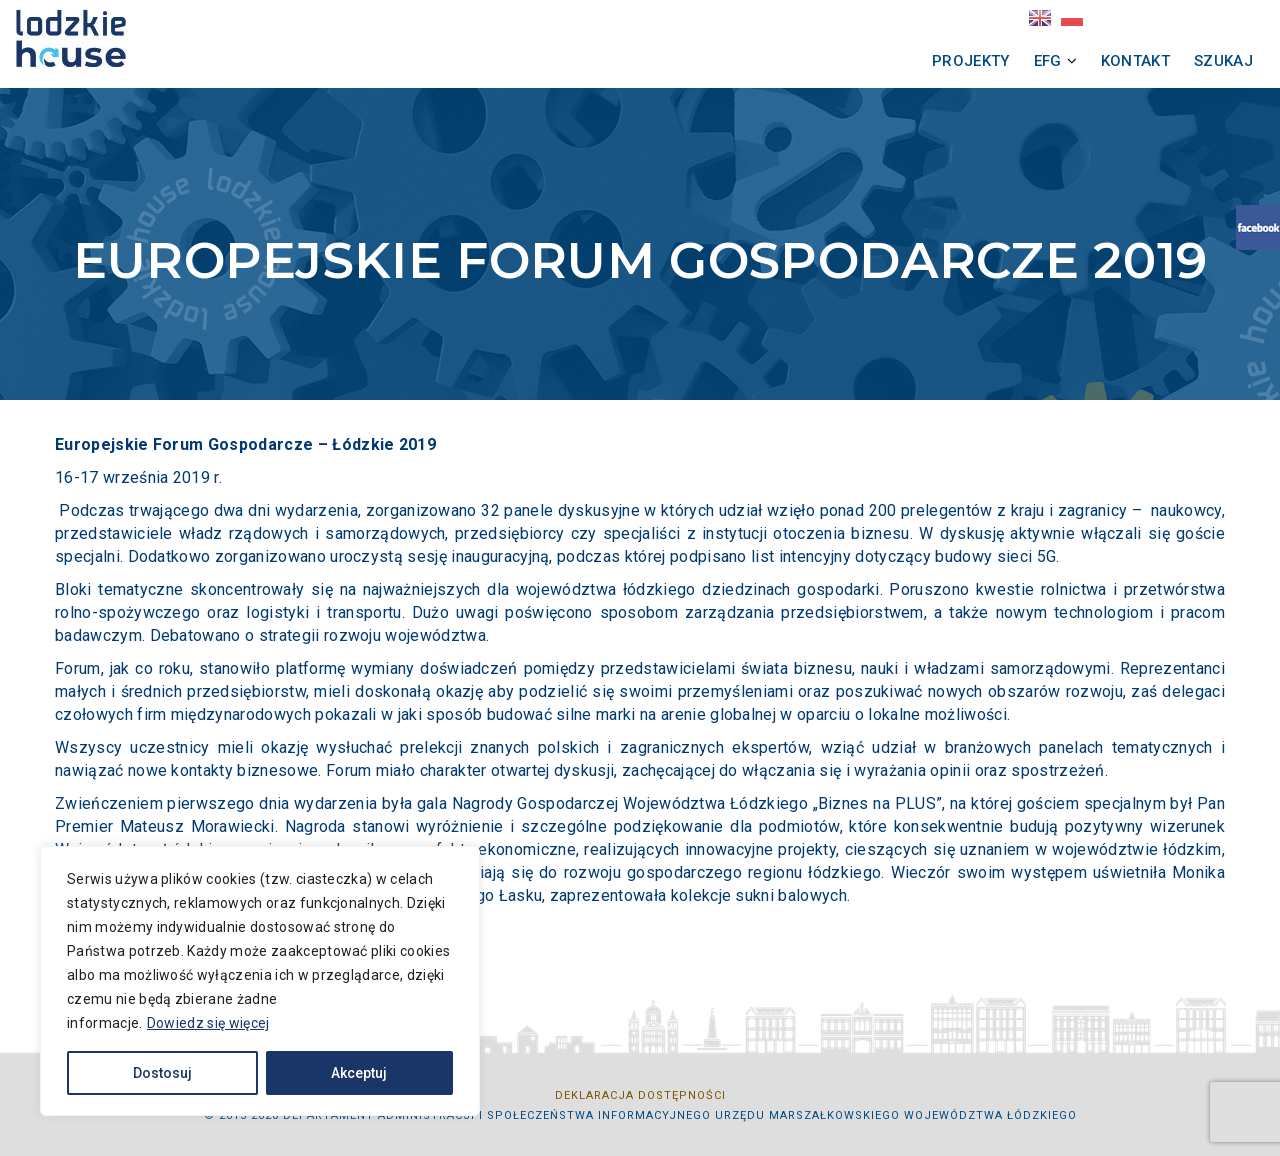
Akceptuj (359, 1073)
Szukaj (1168, 61)
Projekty (916, 61)
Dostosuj (162, 1073)
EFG (993, 61)
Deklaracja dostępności (640, 1095)
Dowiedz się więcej (208, 1023)
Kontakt (1080, 61)
